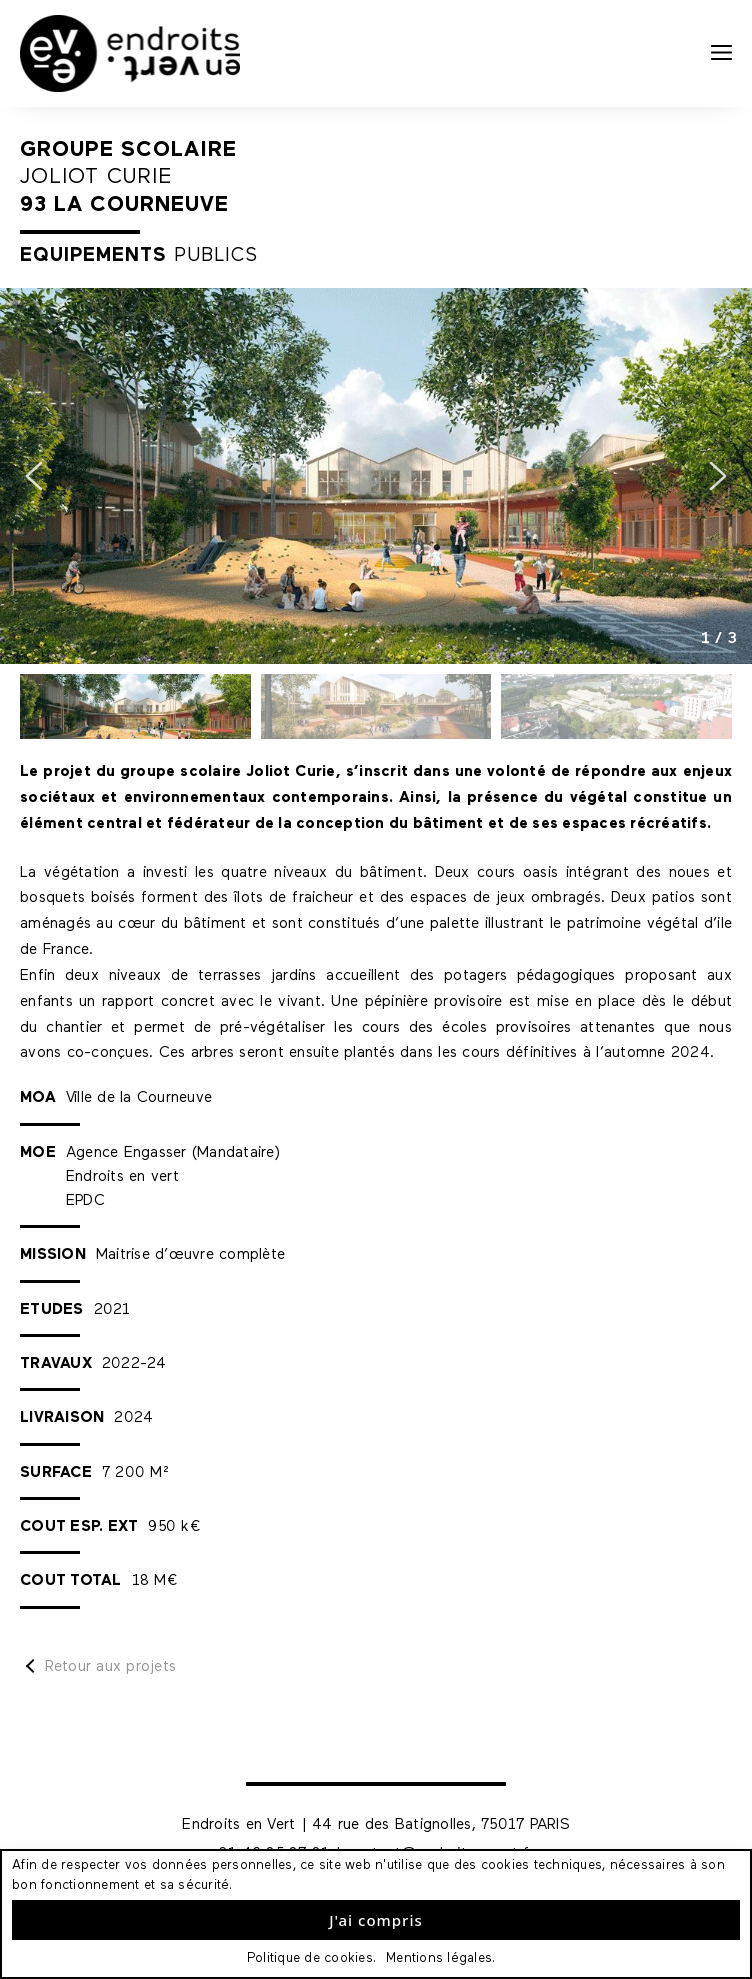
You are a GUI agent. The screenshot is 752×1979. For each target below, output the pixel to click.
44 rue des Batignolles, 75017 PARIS (441, 1824)
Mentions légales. (440, 1958)
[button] (34, 476)
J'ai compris (376, 1920)
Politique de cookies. (311, 1958)
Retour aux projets (111, 1666)
